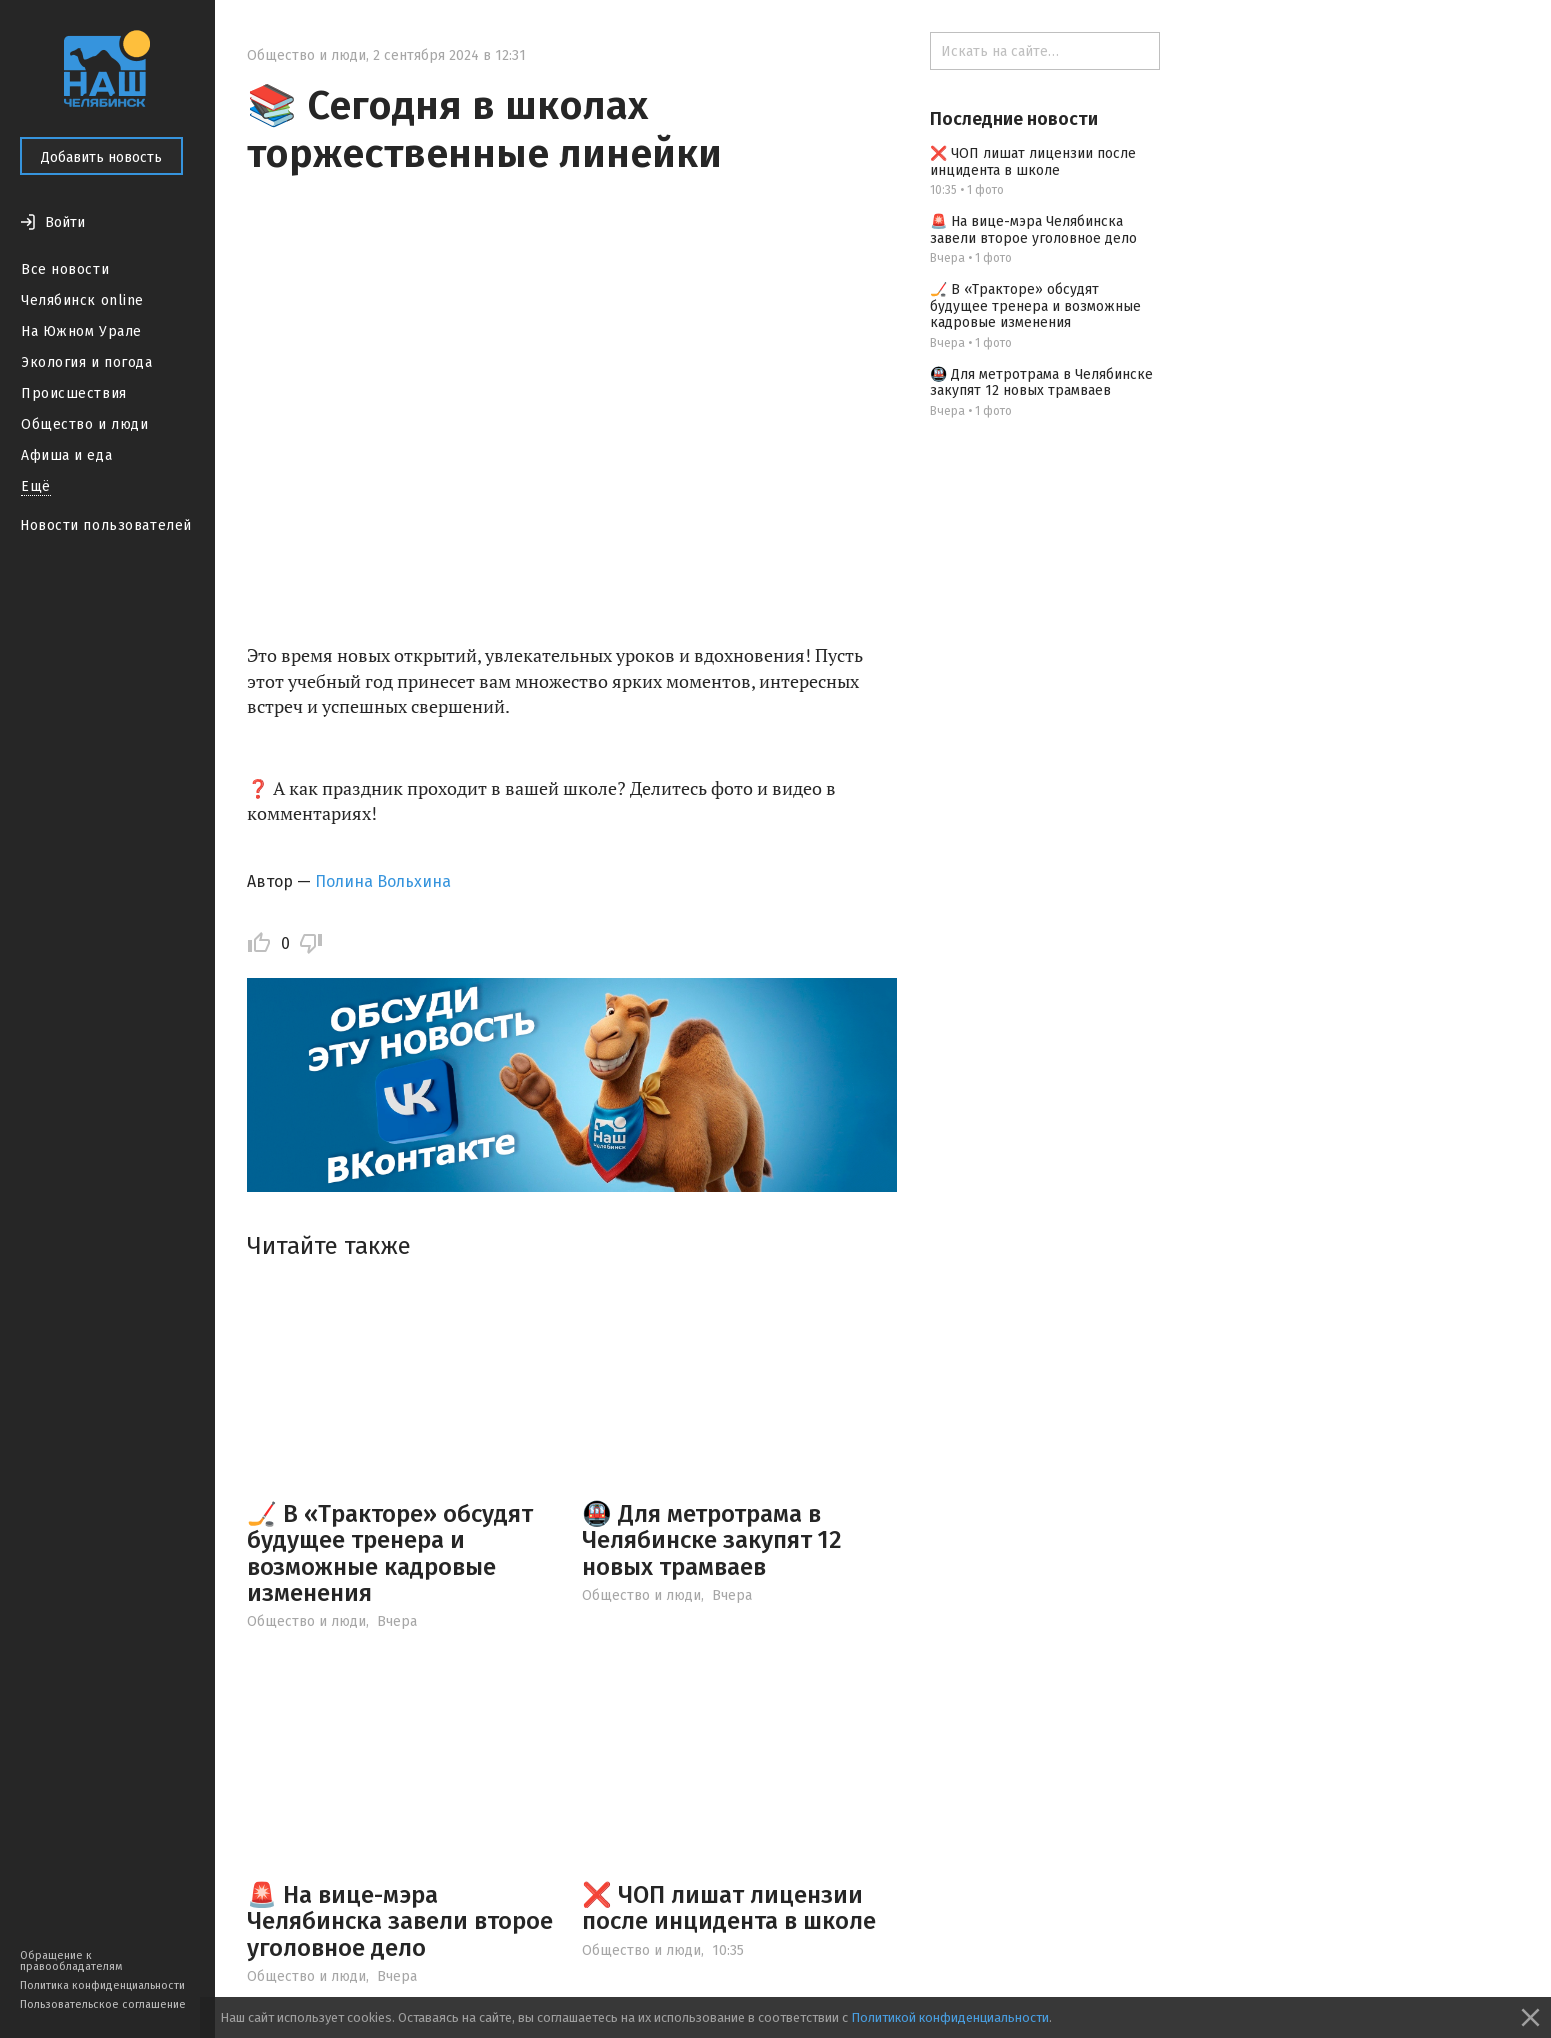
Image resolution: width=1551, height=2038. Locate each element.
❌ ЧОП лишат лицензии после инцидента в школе (729, 1908)
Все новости (65, 269)
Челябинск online (82, 300)
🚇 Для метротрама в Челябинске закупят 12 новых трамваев (712, 1540)
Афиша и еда (66, 455)
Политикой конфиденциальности (950, 2017)
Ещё (36, 486)
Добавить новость (101, 157)
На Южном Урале (81, 331)
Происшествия (74, 393)
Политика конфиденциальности (102, 1985)
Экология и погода (87, 362)
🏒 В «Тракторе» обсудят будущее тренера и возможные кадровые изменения (390, 1553)
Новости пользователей (106, 525)
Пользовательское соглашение (103, 2004)
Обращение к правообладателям (71, 1961)
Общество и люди (84, 424)
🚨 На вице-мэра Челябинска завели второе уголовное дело (400, 1921)
